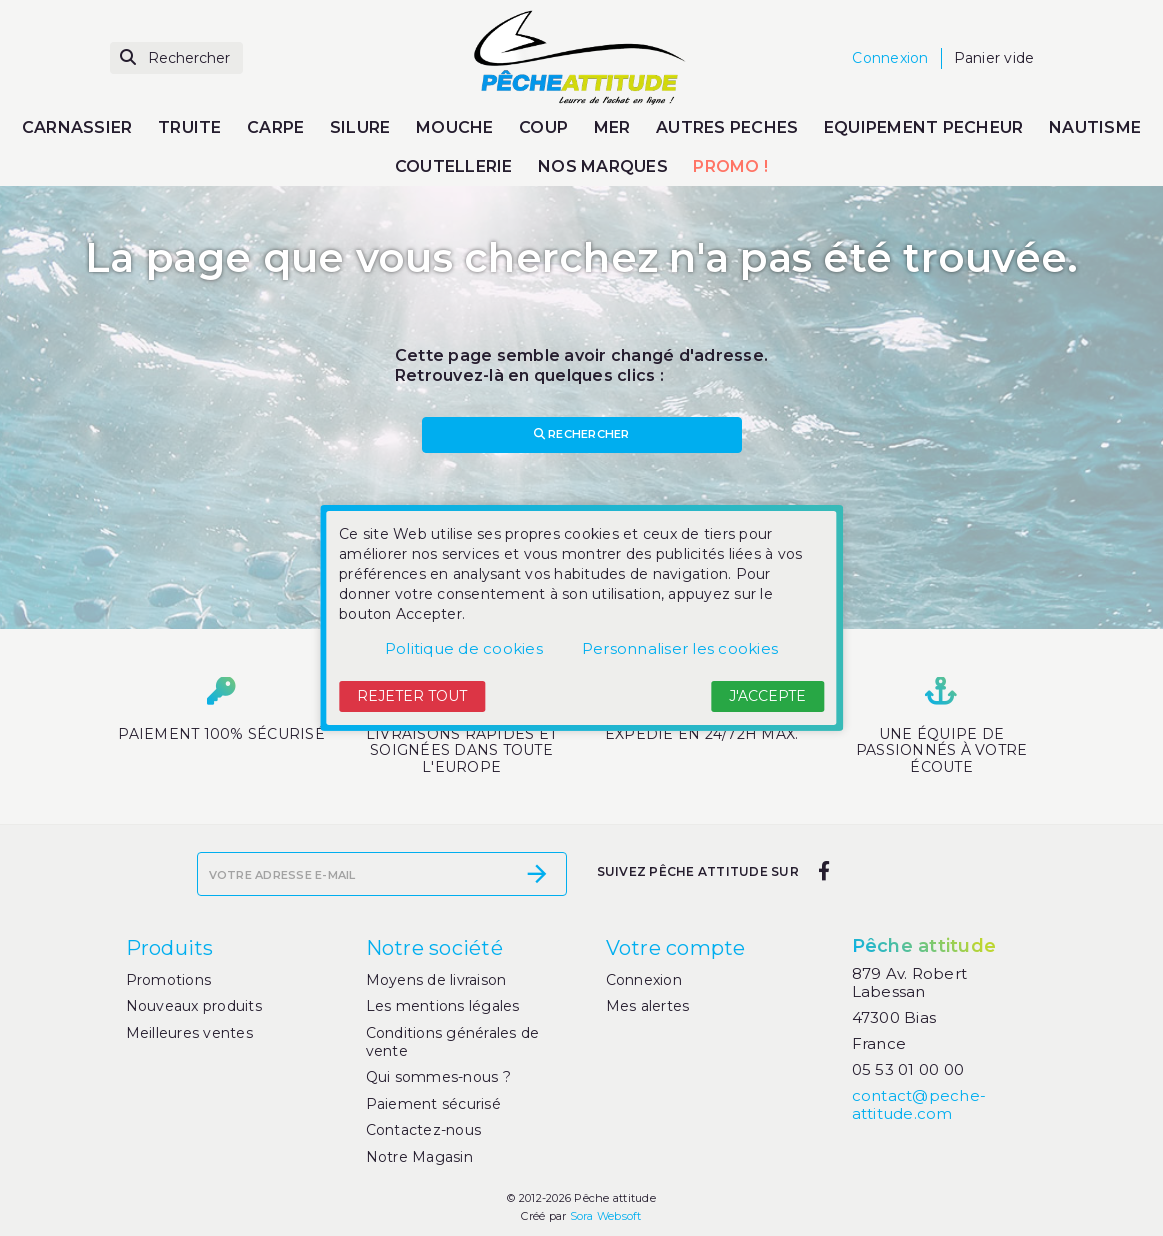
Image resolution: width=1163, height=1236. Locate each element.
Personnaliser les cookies (680, 648)
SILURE (360, 127)
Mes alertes (648, 1006)
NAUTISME (1095, 127)
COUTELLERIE (454, 166)
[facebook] (824, 872)
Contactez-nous (424, 1130)
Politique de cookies (464, 648)
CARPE (275, 127)
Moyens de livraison (436, 980)
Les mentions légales (443, 1006)
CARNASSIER (77, 127)
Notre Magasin (419, 1157)
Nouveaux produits (194, 1006)
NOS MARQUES (603, 166)
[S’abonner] (537, 874)
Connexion (644, 980)
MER (612, 127)
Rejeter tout (412, 696)
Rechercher (582, 434)
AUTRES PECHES (727, 127)
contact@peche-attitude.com (919, 1104)
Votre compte (676, 948)
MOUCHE (455, 127)
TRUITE (190, 127)
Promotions (169, 980)
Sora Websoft (606, 1216)
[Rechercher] (176, 58)
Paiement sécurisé (433, 1104)
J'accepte (767, 696)
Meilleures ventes (189, 1033)
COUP (543, 127)
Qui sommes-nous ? (438, 1077)
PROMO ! (730, 166)
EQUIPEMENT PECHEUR (924, 127)
